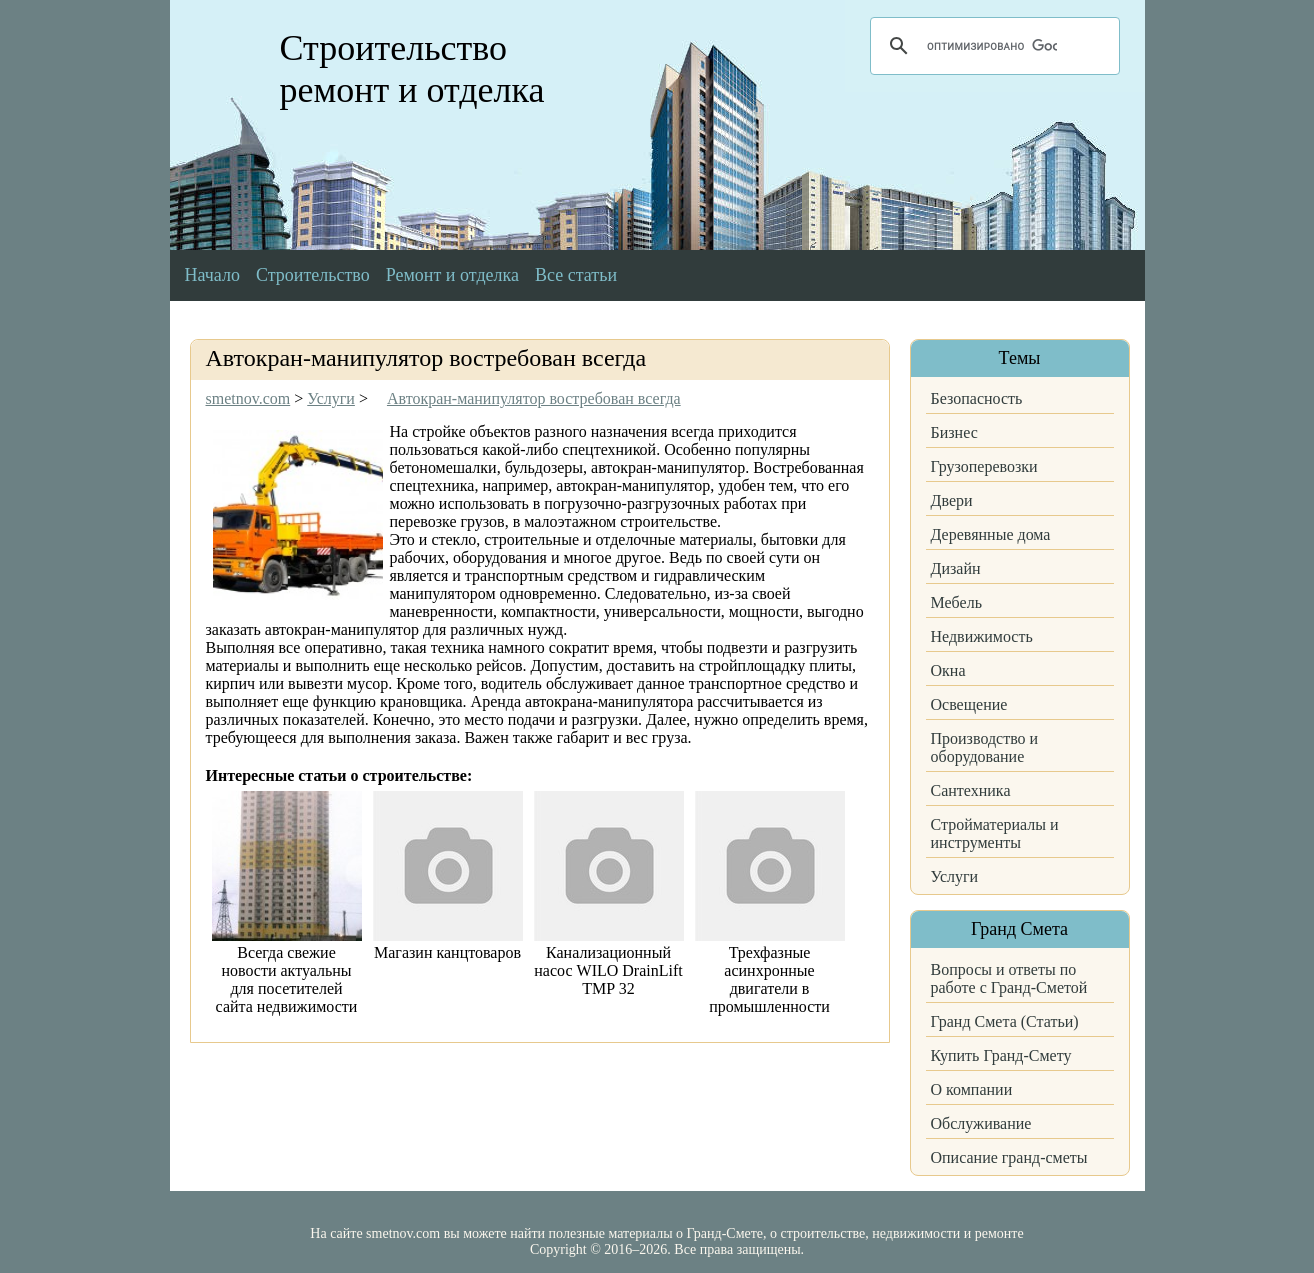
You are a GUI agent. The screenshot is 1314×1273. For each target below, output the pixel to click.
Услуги (955, 876)
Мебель (956, 602)
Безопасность (977, 398)
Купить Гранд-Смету (1001, 1055)
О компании (972, 1089)
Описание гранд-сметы (1009, 1157)
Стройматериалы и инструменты (995, 833)
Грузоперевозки (984, 466)
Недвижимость (982, 636)
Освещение (969, 704)
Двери (952, 500)
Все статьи (576, 275)
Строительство (313, 275)
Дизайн (956, 568)
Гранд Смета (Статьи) (1005, 1021)
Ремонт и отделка (452, 275)
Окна (948, 670)
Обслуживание (981, 1123)
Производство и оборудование (985, 747)
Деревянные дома (991, 534)
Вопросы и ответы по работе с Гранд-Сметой (1009, 978)
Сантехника (971, 790)
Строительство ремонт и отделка (412, 69)
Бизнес (954, 432)
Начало (212, 275)
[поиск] (992, 46)
